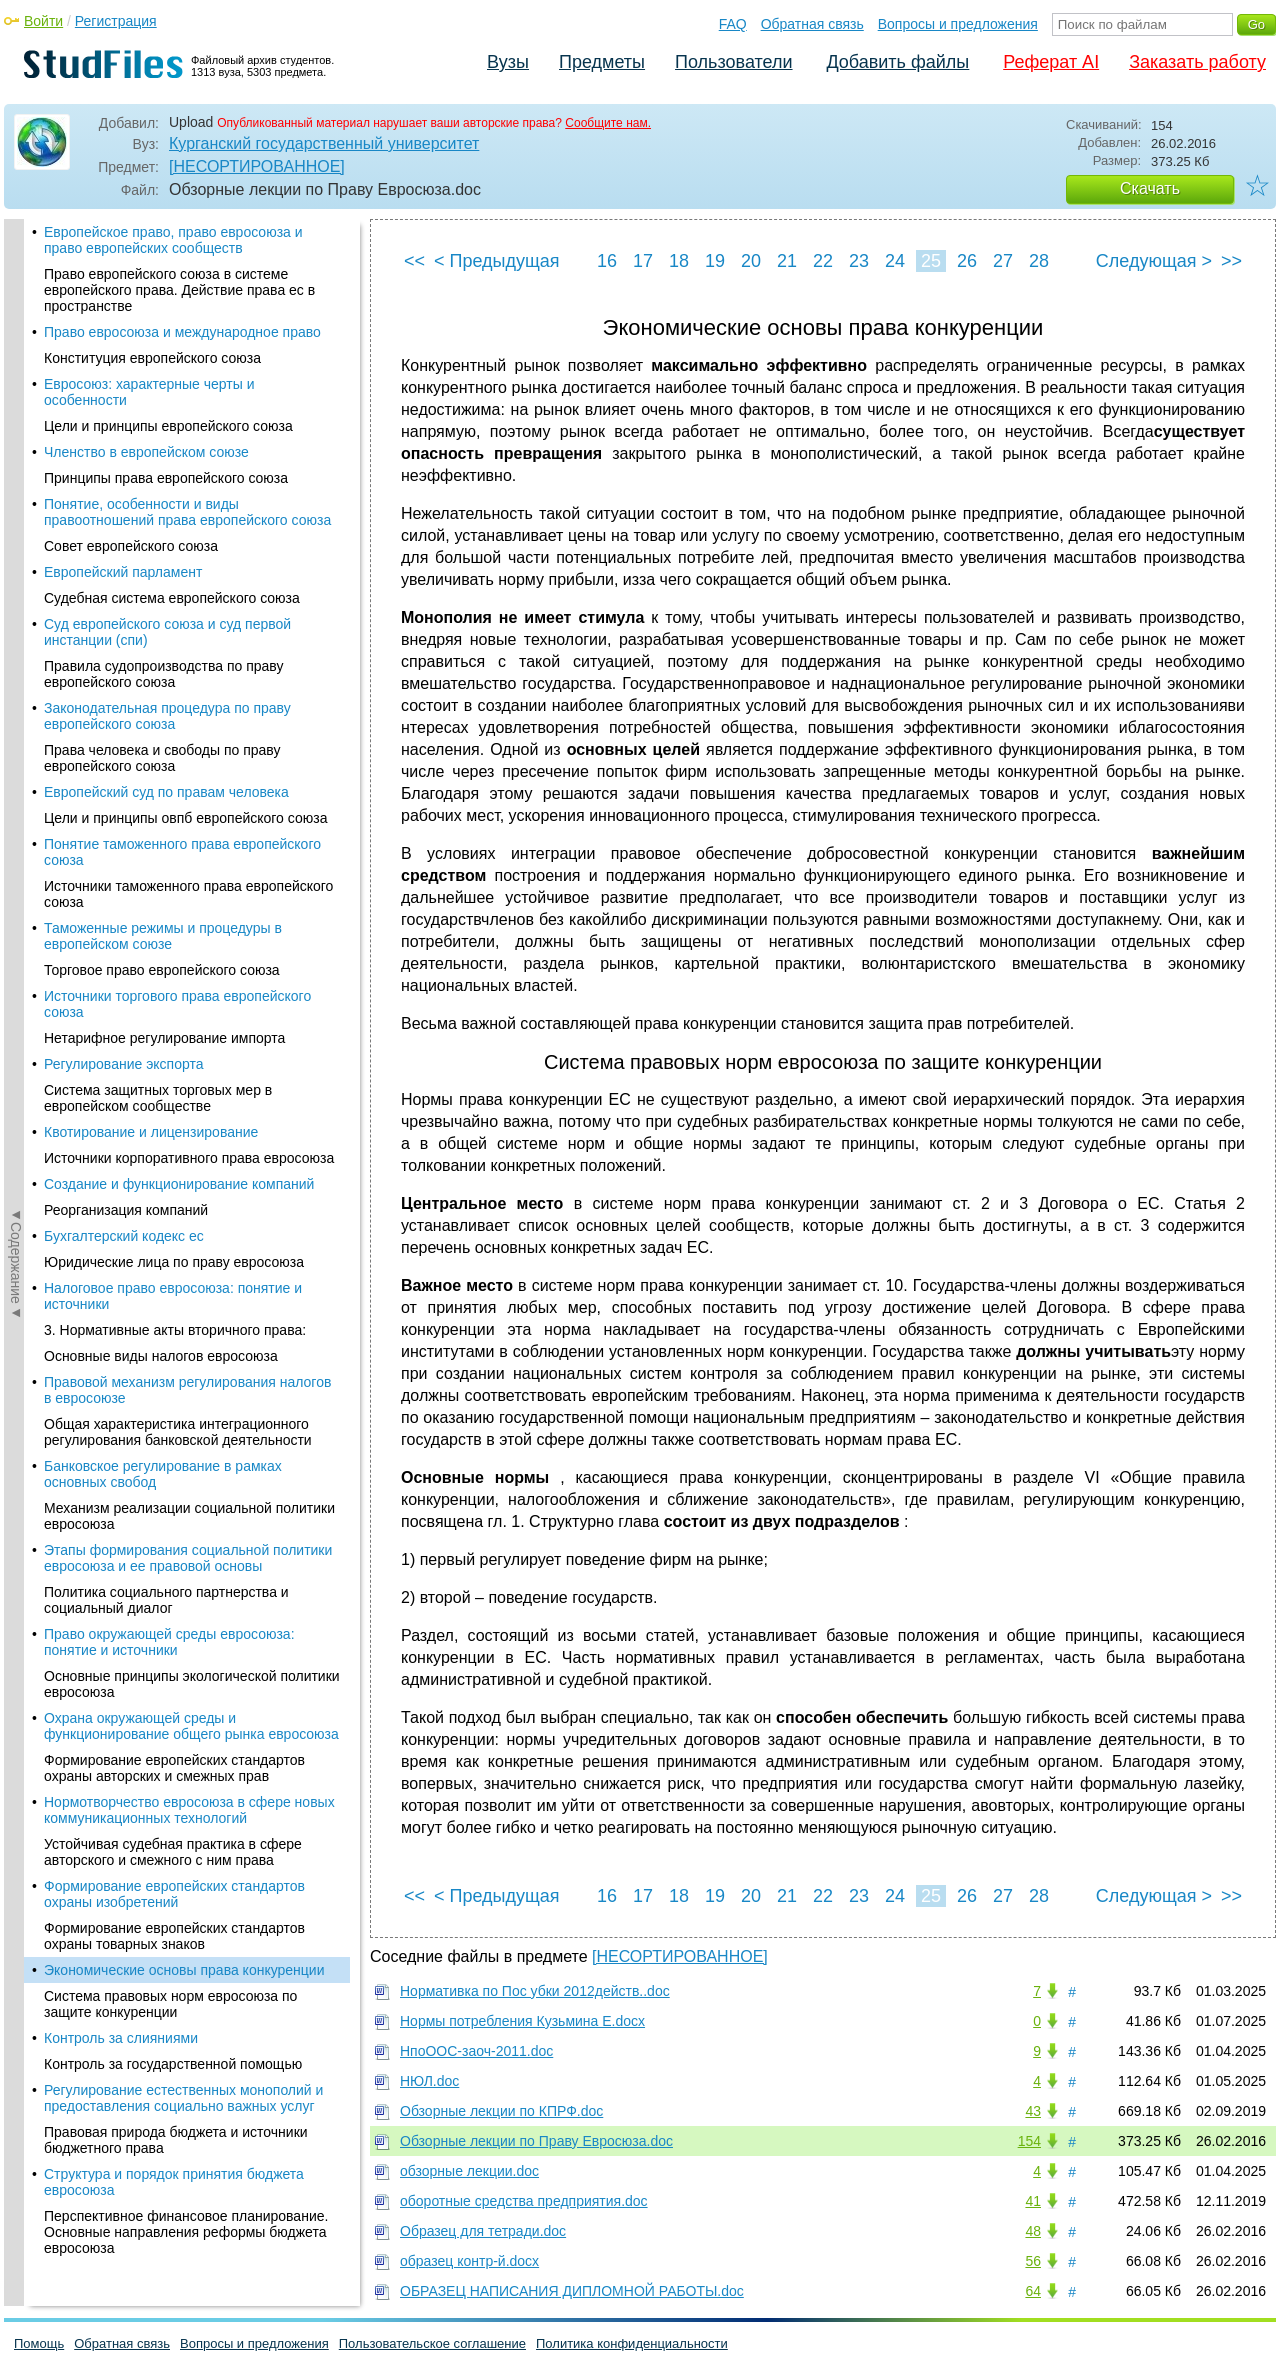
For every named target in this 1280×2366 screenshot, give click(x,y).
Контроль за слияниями (121, 696)
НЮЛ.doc (429, 2081)
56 (1033, 2261)
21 (787, 261)
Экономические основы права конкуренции (184, 628)
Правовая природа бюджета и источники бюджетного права (176, 798)
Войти (43, 21)
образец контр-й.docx (469, 2261)
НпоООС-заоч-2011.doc (476, 2051)
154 (1029, 2141)
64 (1033, 2291)
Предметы (602, 62)
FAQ (733, 24)
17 (643, 261)
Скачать (1150, 188)
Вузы (508, 62)
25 (931, 261)
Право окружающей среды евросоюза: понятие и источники (169, 300)
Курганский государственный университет (324, 143)
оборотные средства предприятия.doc (524, 2201)
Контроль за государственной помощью (173, 722)
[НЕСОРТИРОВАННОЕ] (257, 166)
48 (1033, 2231)
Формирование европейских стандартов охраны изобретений (174, 552)
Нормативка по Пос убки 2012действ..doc (535, 1991)
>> (1231, 261)
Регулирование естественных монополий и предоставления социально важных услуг (183, 756)
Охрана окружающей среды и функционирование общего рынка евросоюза (191, 384)
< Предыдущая (497, 261)
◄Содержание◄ (16, 569)
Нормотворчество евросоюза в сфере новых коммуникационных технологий (189, 468)
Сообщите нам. (608, 123)
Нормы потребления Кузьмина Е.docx (522, 2021)
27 (1003, 261)
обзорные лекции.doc (469, 2171)
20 (751, 261)
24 (895, 261)
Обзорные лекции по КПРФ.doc (501, 2111)
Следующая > (1154, 261)
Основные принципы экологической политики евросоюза (192, 342)
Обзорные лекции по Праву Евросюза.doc (536, 2141)
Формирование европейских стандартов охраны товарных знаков (174, 594)
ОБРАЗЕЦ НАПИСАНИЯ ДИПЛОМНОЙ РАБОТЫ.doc (572, 2291)
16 (607, 261)
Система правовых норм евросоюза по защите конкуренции (170, 662)
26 (967, 261)
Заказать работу (1197, 62)
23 (859, 261)
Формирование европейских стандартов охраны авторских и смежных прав (174, 426)
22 (823, 261)
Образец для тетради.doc (483, 2231)
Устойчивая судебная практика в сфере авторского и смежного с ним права (173, 510)
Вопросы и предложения (958, 24)
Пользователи (733, 62)
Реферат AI (1051, 62)
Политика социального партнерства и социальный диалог (166, 258)
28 (1039, 261)
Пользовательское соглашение (432, 2343)
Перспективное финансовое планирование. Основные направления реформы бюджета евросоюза (186, 890)
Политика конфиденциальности (632, 2343)
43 (1033, 2111)
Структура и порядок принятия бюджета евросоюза (174, 840)
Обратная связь (812, 24)
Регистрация (116, 21)
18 (679, 261)
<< (414, 261)
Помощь (39, 2343)
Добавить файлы (897, 62)
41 (1033, 2201)
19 (715, 261)
